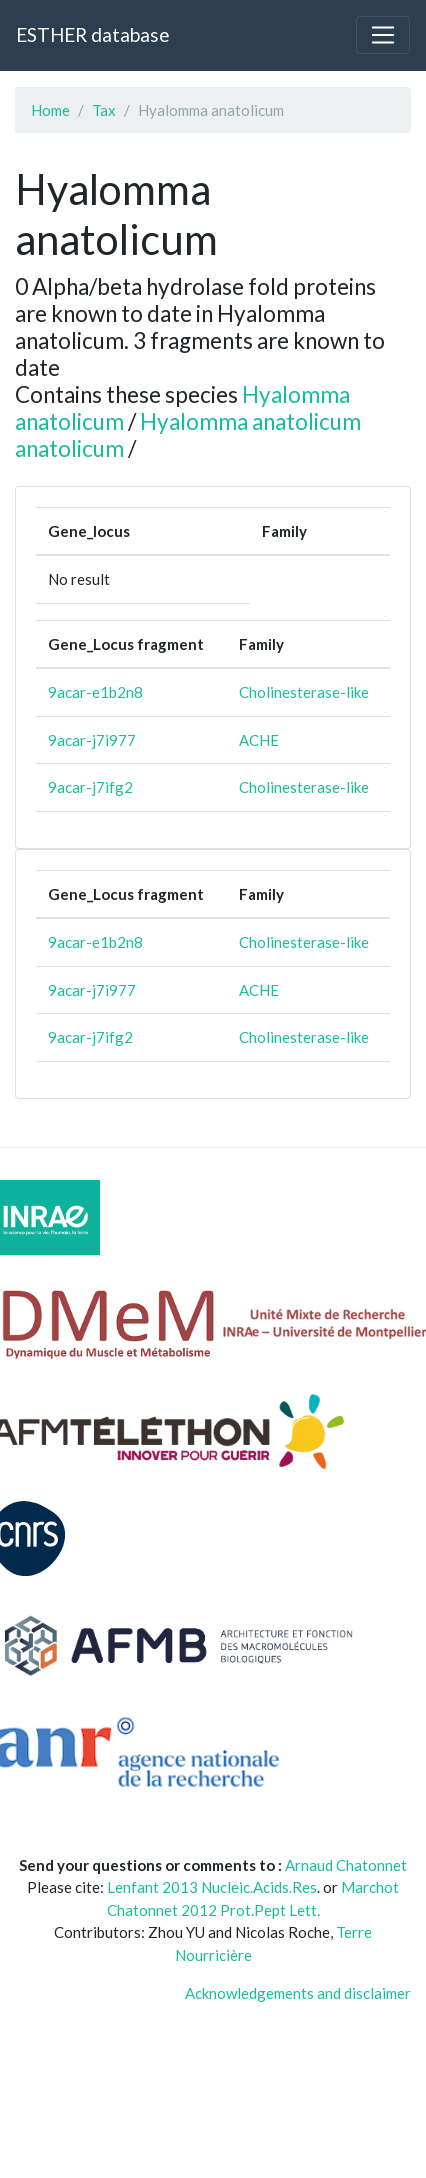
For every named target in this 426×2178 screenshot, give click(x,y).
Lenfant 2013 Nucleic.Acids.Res (212, 1887)
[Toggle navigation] (383, 35)
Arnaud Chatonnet (346, 1865)
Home (50, 110)
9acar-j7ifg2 (90, 787)
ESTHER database (92, 34)
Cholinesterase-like (304, 692)
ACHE (259, 740)
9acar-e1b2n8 (95, 692)
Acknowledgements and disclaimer (298, 1993)
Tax (104, 110)
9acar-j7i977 (92, 740)
